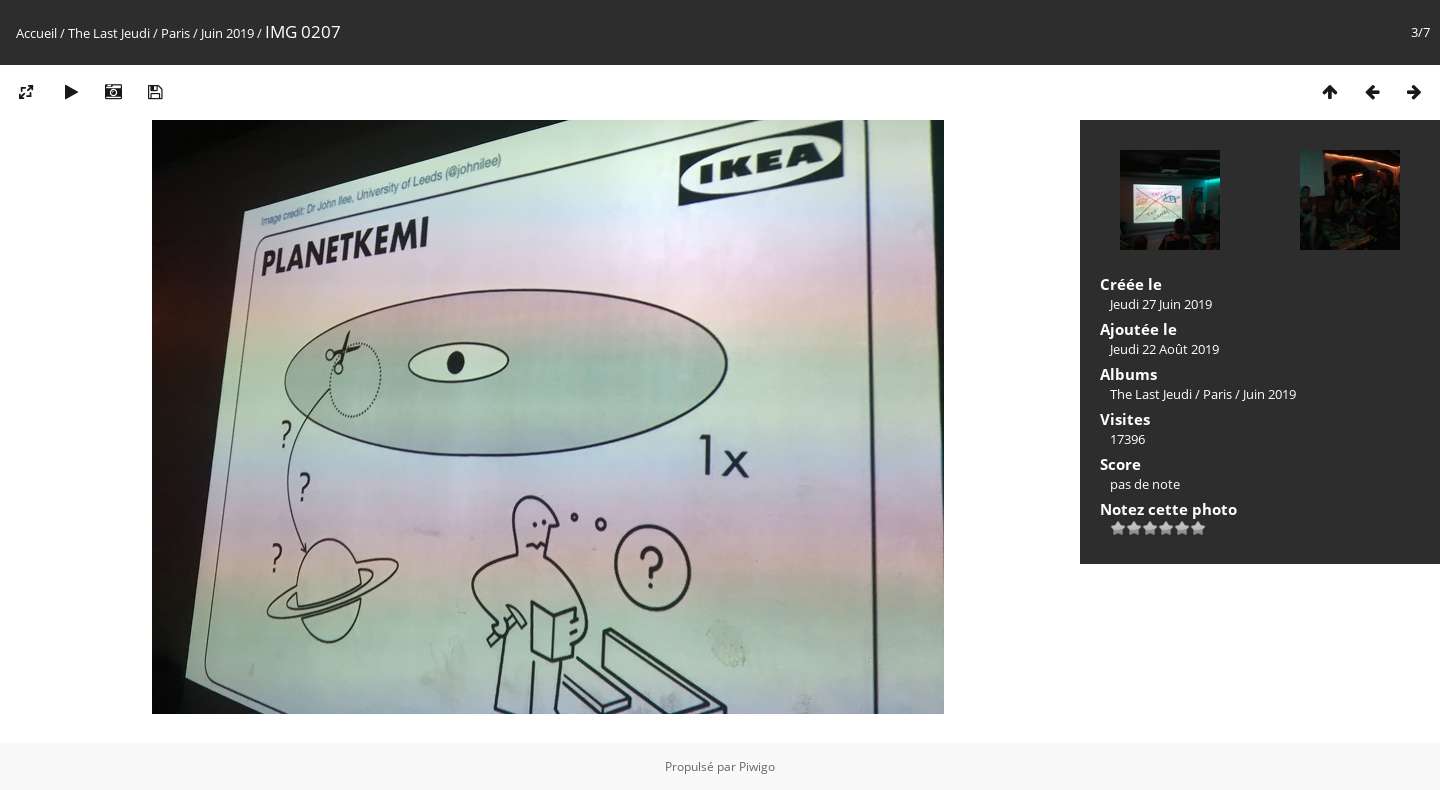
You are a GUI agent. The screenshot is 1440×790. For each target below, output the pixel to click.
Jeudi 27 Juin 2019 (1161, 304)
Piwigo (757, 766)
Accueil (36, 33)
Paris (175, 33)
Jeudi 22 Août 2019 (1164, 349)
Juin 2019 (227, 33)
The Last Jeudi (109, 33)
